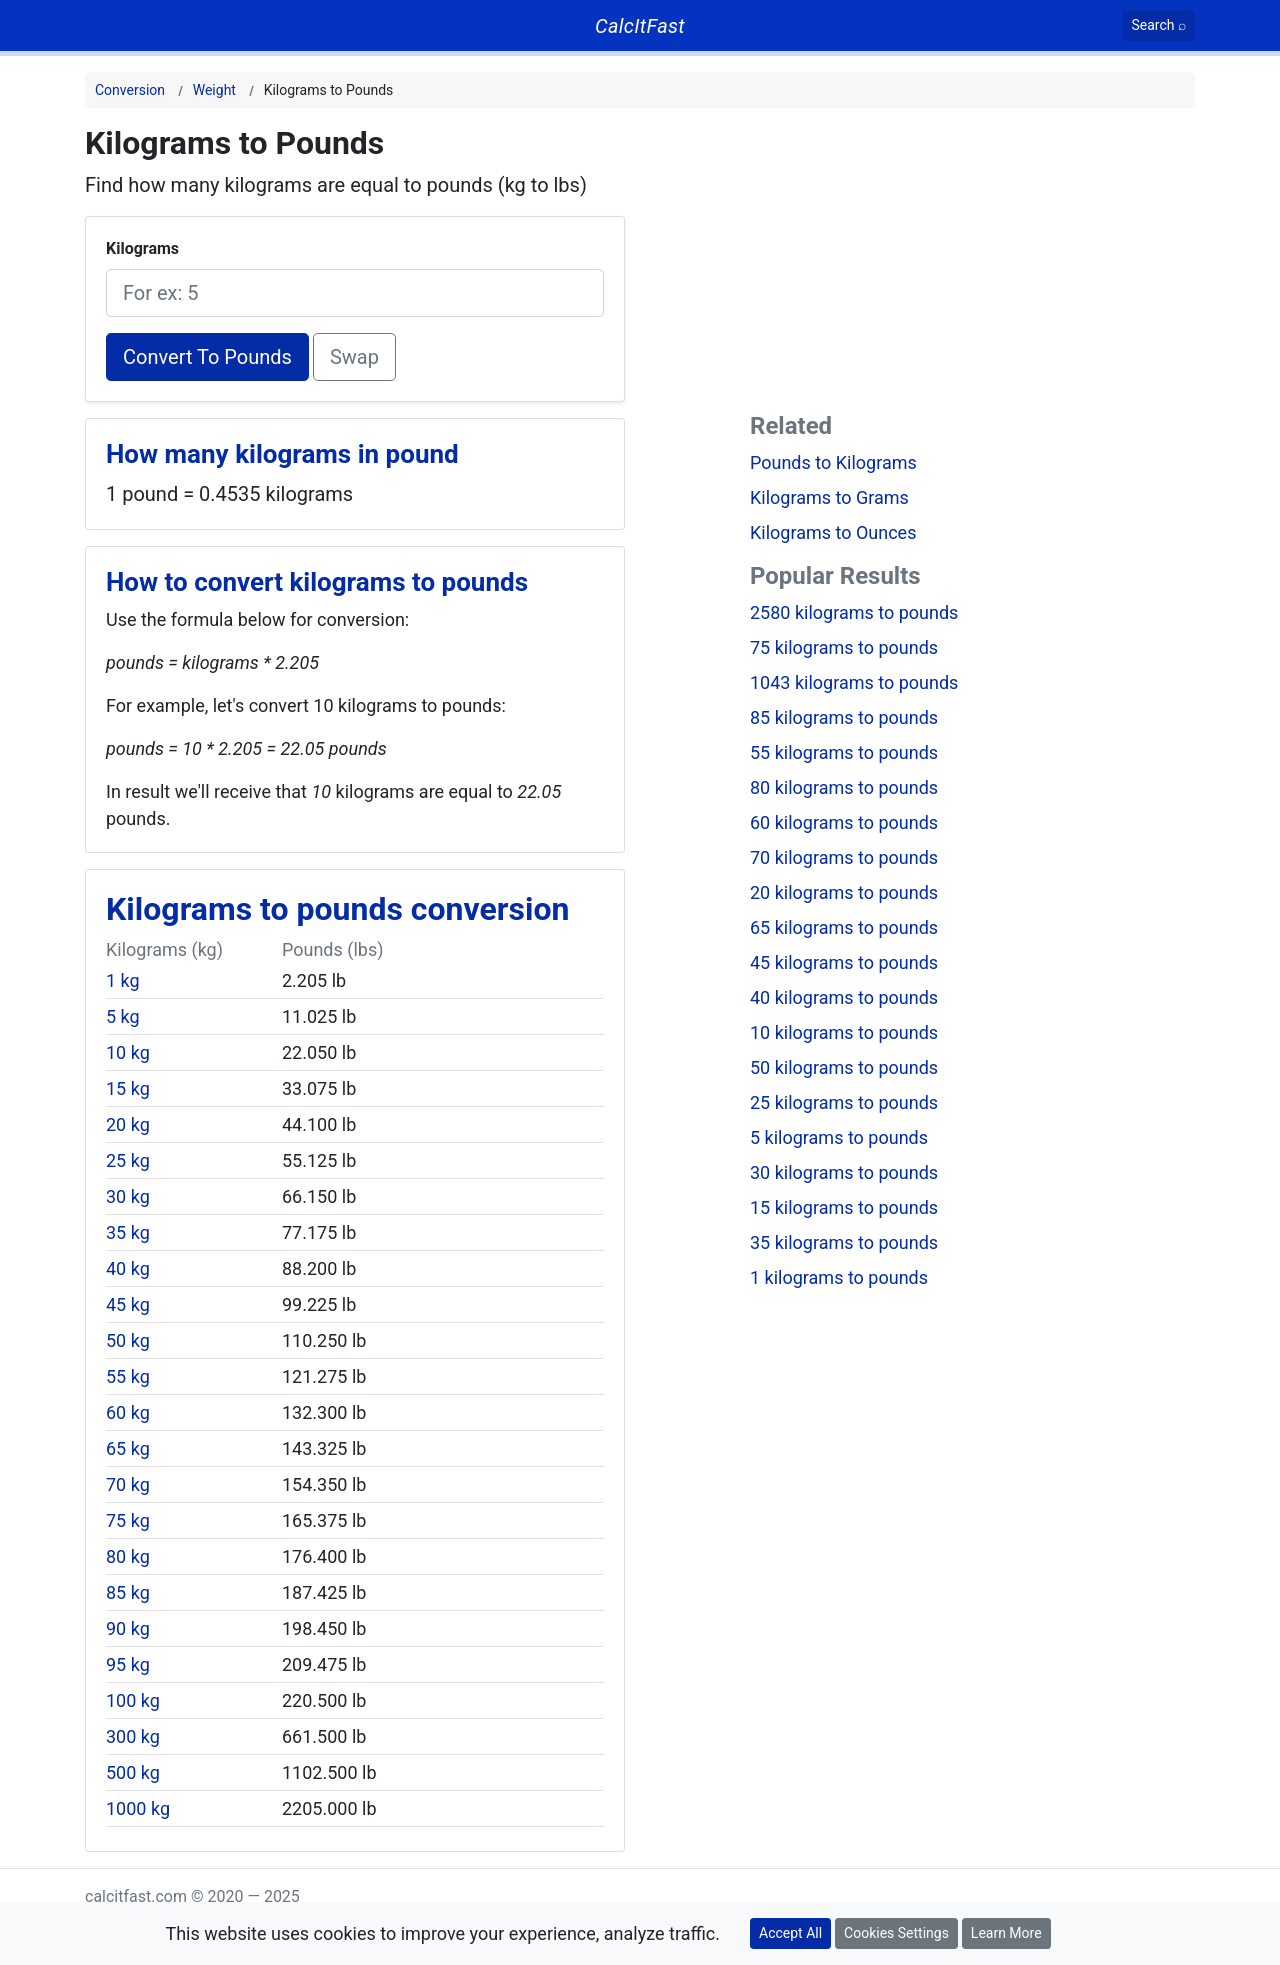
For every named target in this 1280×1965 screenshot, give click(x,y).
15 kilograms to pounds (844, 1207)
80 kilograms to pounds (844, 787)
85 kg (128, 1592)
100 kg (133, 1700)
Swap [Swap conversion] (354, 357)
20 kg (128, 1124)
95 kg (128, 1664)
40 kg (128, 1268)
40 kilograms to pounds (844, 997)
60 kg (128, 1412)
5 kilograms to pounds (839, 1137)
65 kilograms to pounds (844, 927)
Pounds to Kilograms (833, 462)
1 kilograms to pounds (839, 1277)
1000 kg (138, 1808)
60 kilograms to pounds (844, 822)
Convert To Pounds (207, 357)
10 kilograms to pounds (844, 1032)
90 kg (128, 1628)
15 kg (128, 1088)
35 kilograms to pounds (844, 1242)
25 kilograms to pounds (844, 1102)
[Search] (1159, 25)
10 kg (128, 1052)
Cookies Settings (896, 1933)
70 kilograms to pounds (844, 857)
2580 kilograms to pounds (854, 612)
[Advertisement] (972, 264)
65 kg (128, 1448)
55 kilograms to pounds (844, 752)
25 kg (128, 1160)
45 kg (128, 1304)
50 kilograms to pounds (844, 1067)
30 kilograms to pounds (844, 1172)
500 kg (133, 1772)
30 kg (128, 1196)
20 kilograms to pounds (844, 892)
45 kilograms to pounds (844, 962)
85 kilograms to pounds (844, 717)
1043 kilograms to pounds (854, 682)
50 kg (128, 1340)
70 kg (128, 1484)
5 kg (123, 1016)
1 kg (123, 980)
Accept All (790, 1933)
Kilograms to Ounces (833, 532)
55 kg (128, 1376)
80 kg (128, 1556)
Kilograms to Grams (829, 497)
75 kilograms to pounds (844, 647)
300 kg (133, 1736)
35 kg (128, 1232)
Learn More (1006, 1933)
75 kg (128, 1520)
